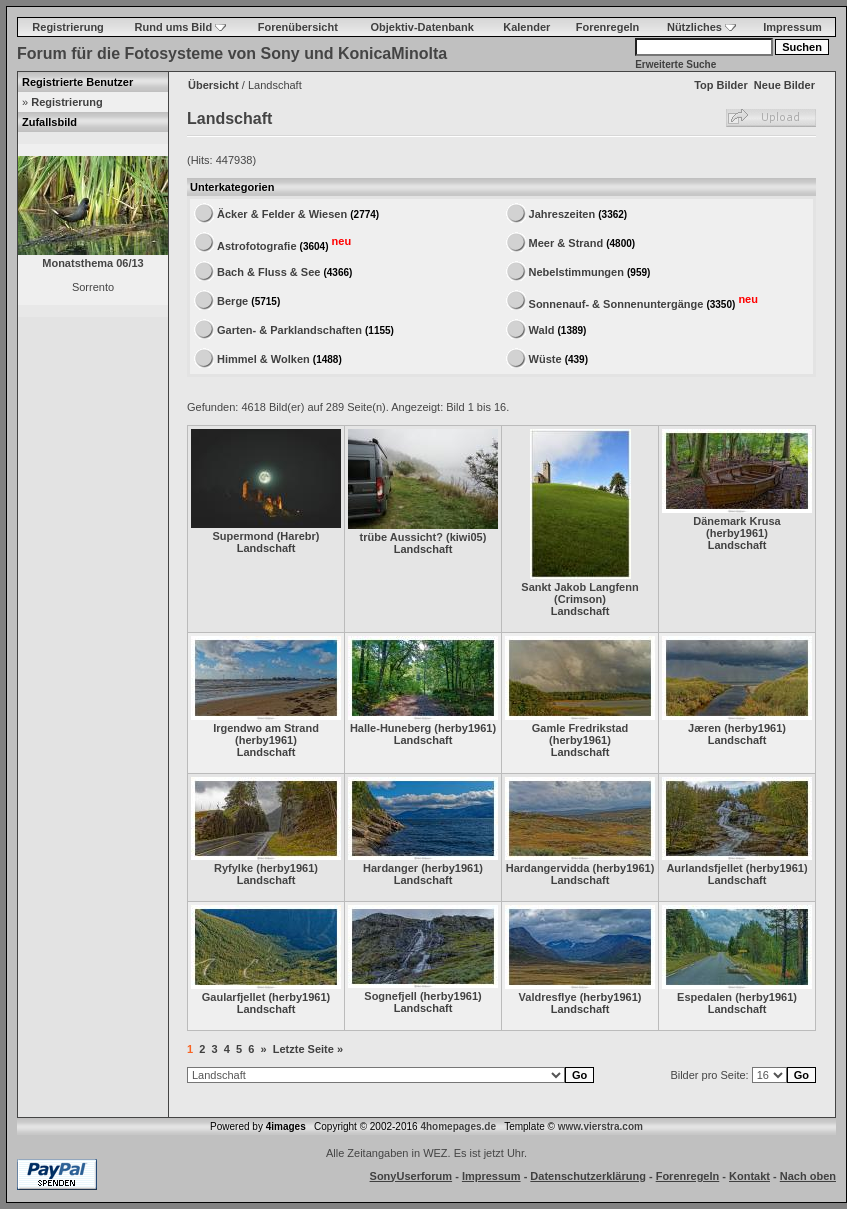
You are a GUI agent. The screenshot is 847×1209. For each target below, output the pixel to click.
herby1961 (737, 533)
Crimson (580, 599)
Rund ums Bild (181, 27)
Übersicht (213, 85)
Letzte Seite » (308, 1049)
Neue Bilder (784, 85)
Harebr (297, 536)
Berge (232, 301)
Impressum (792, 27)
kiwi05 (466, 537)
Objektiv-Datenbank (422, 27)
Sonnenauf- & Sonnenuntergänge (616, 303)
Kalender (526, 27)
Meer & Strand (566, 243)
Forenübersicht (298, 27)
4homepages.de (458, 1126)
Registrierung (68, 27)
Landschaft (266, 548)
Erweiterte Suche (675, 64)
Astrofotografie (256, 245)
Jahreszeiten (562, 214)
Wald (542, 330)
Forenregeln (608, 27)
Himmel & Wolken (263, 359)
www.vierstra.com (600, 1126)
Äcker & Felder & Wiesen (282, 214)
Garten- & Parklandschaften (289, 330)
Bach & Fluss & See (268, 272)
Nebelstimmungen (576, 272)
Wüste (545, 359)
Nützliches (701, 27)
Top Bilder (721, 85)
